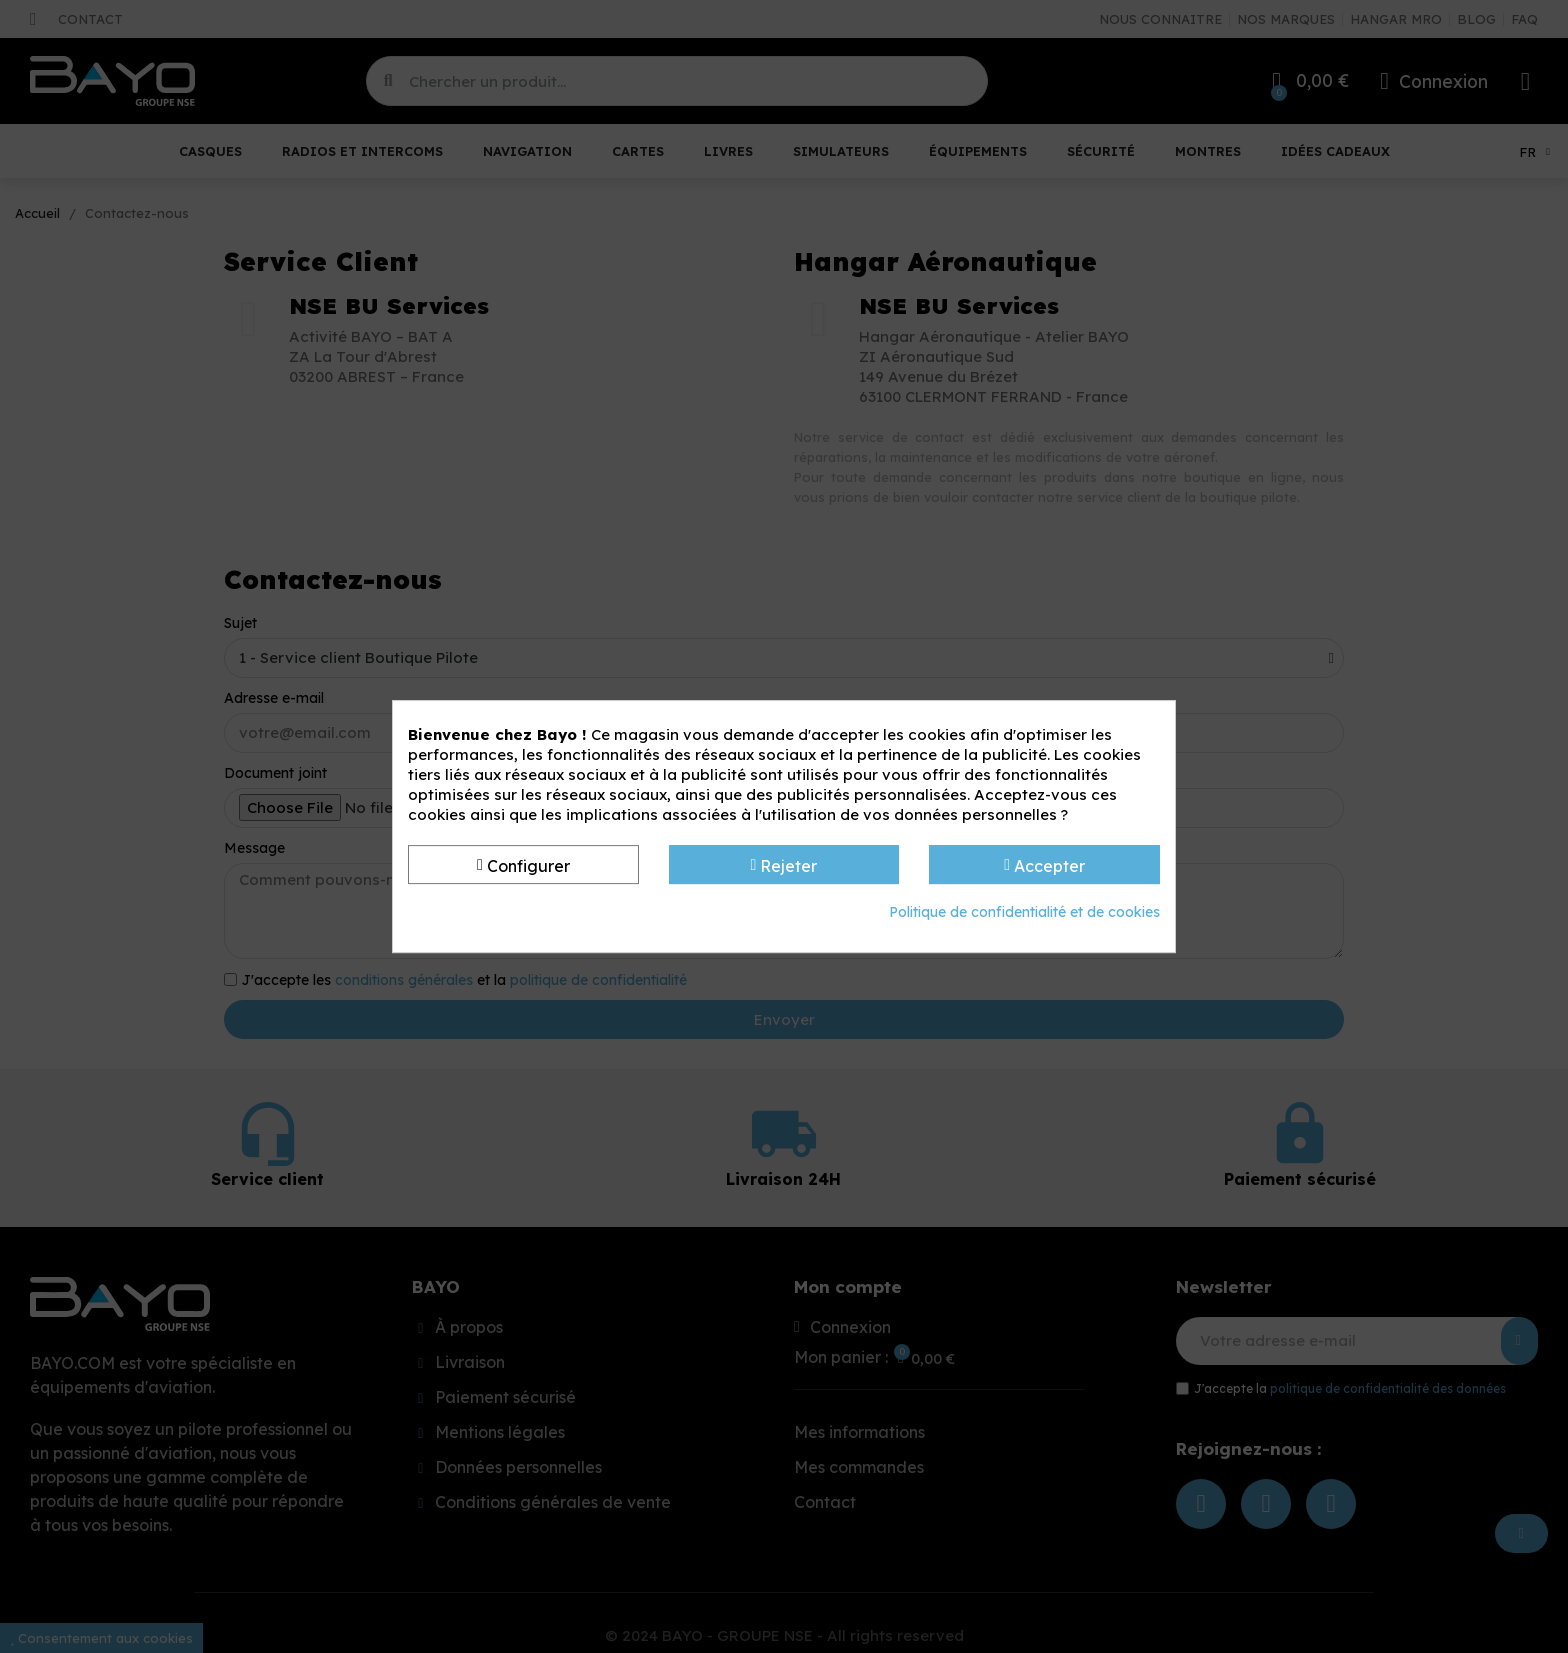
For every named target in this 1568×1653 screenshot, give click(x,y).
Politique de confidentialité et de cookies (1024, 912)
